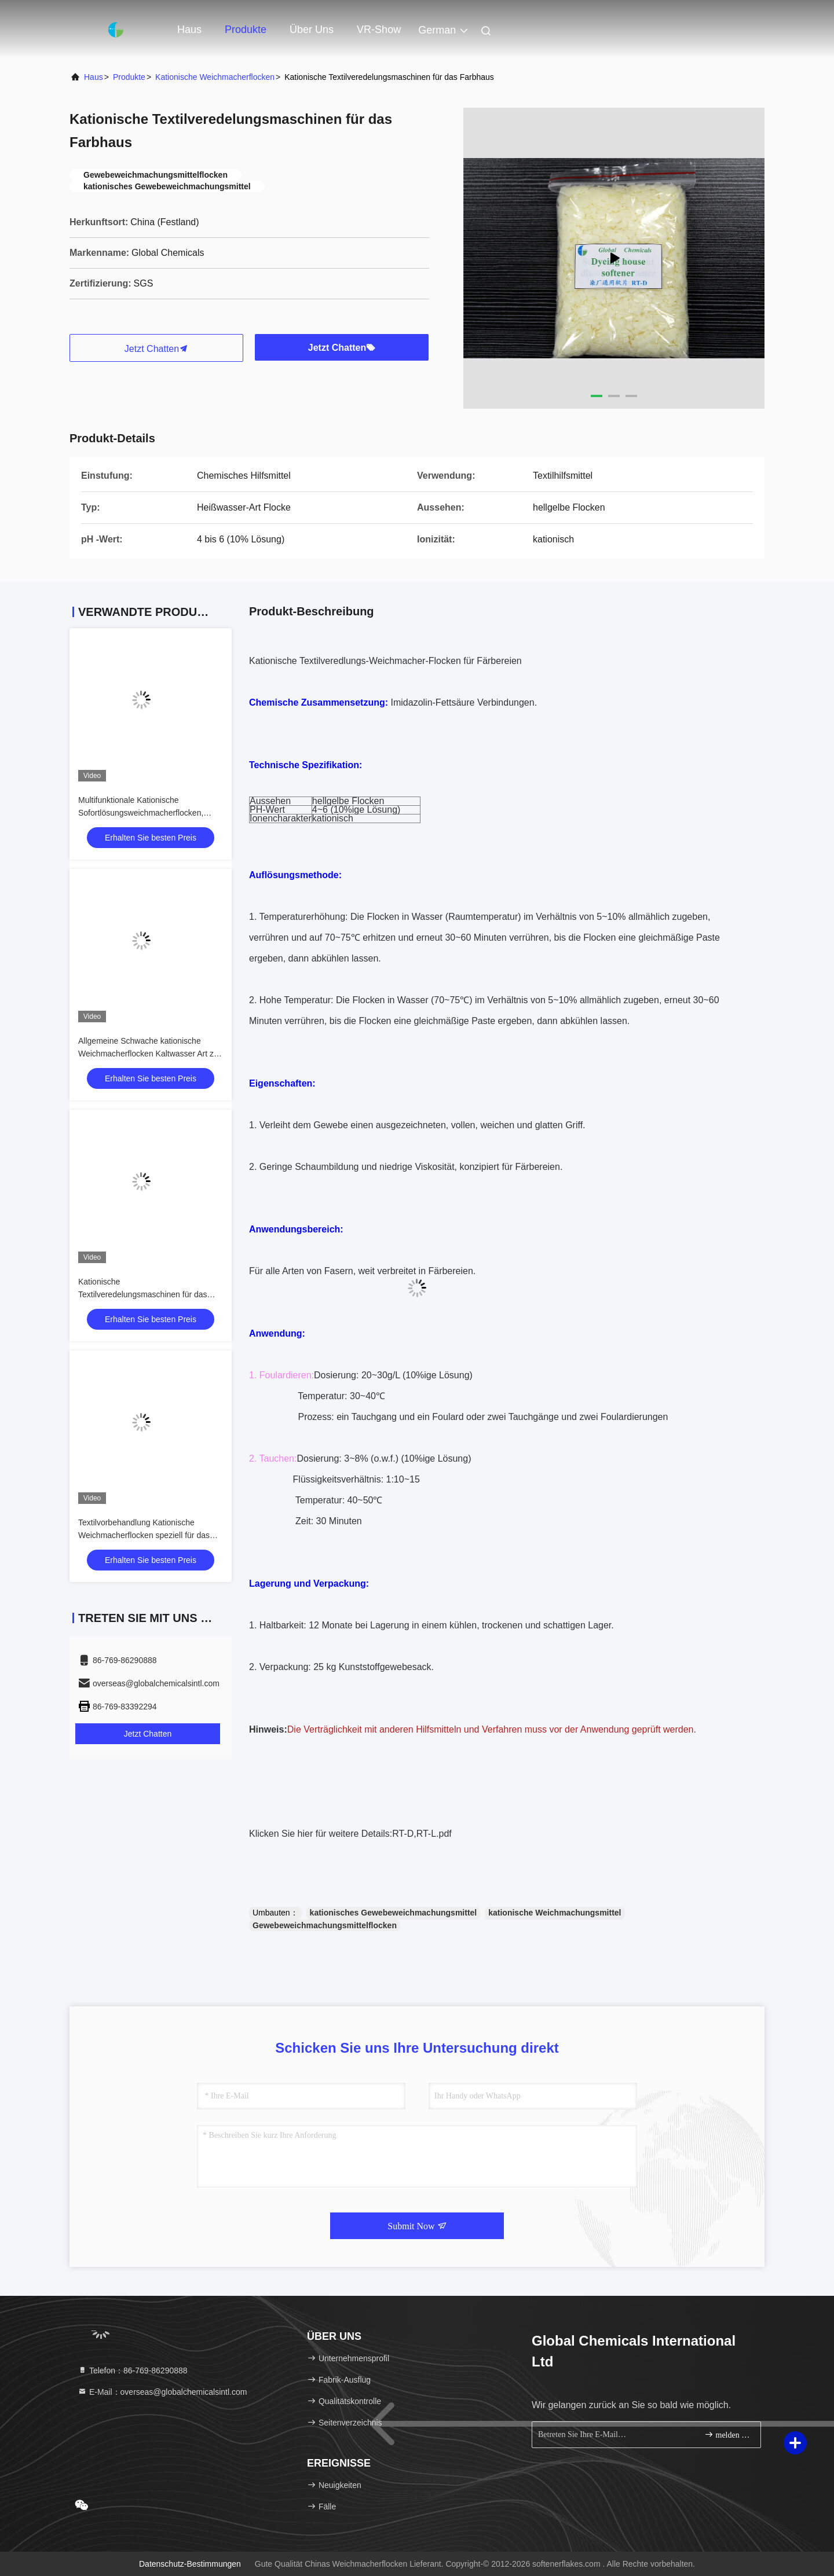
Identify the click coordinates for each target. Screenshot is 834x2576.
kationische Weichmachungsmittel (554, 1912)
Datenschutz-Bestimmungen (190, 2563)
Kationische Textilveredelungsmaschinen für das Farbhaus (142, 1294)
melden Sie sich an (727, 2434)
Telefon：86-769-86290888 (133, 2370)
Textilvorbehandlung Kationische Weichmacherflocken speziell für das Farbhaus (144, 1535)
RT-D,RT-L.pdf (422, 1834)
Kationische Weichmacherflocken (215, 77)
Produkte (245, 29)
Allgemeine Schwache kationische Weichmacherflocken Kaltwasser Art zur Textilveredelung (149, 1053)
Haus (189, 29)
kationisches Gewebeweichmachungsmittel (393, 1912)
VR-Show (379, 29)
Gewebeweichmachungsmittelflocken (325, 1925)
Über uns (312, 29)
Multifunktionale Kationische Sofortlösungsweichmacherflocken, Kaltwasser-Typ (140, 812)
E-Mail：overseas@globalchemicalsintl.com (162, 2392)
